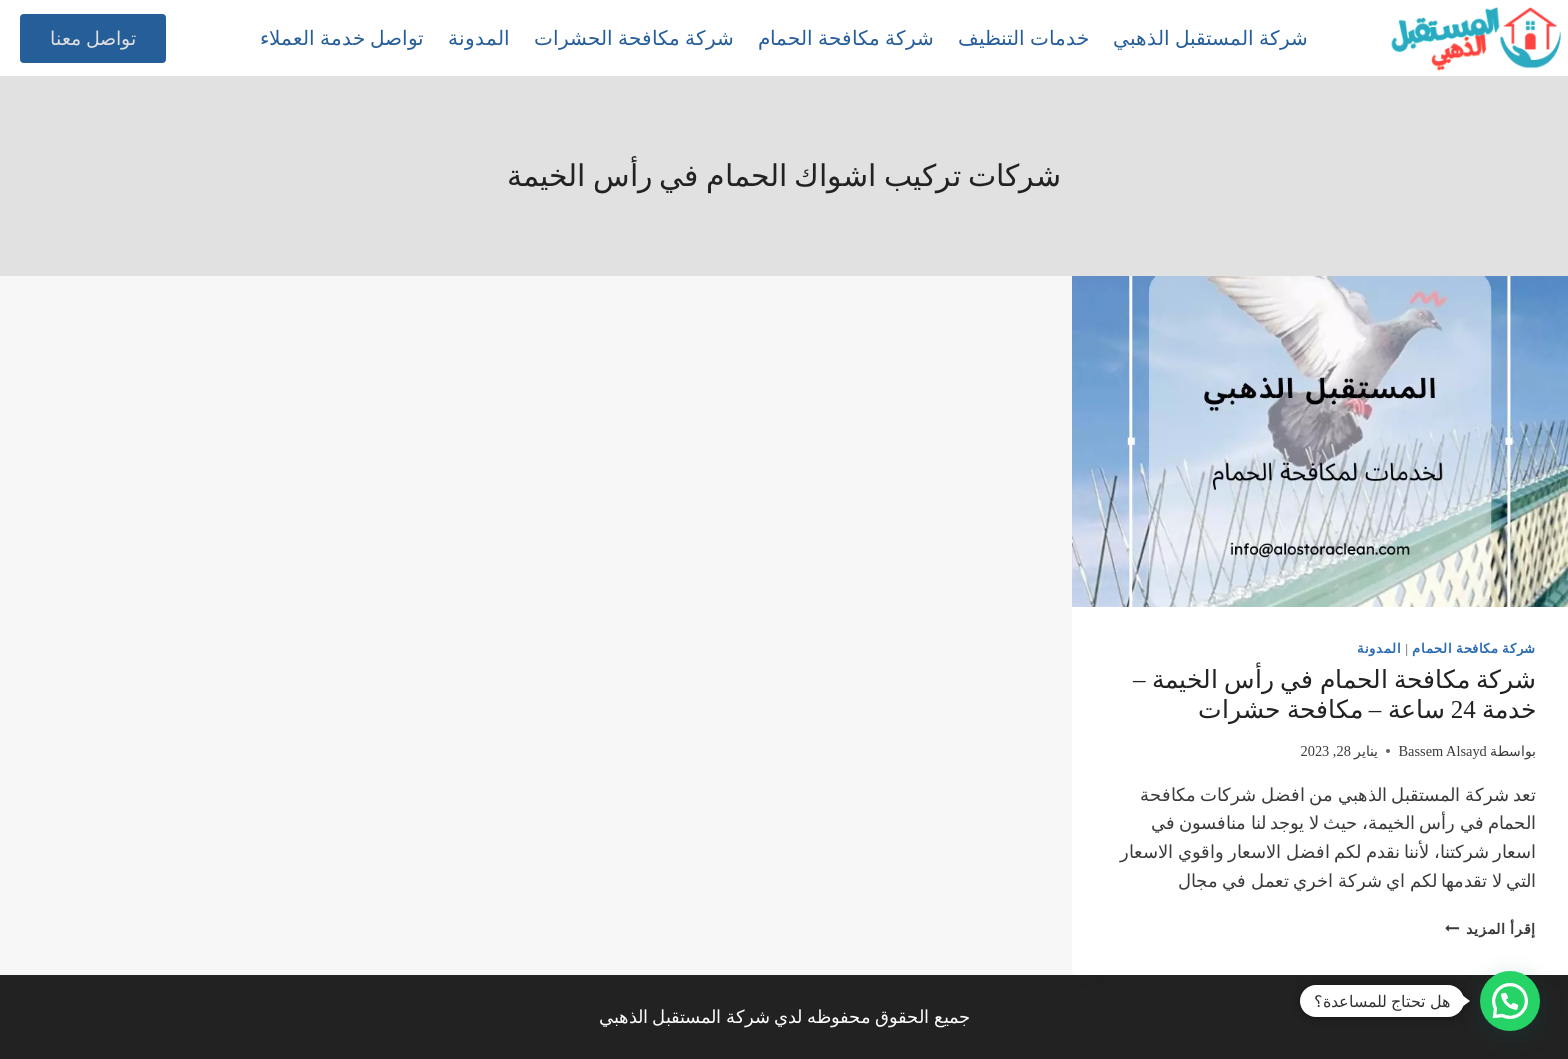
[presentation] (1320, 441)
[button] (1510, 1001)
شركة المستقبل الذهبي (1210, 38)
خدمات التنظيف (1023, 38)
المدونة (479, 38)
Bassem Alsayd (1442, 751)
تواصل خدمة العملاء (342, 38)
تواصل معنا (93, 38)
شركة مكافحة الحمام (846, 38)
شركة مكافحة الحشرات (634, 38)
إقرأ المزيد (1490, 929)
